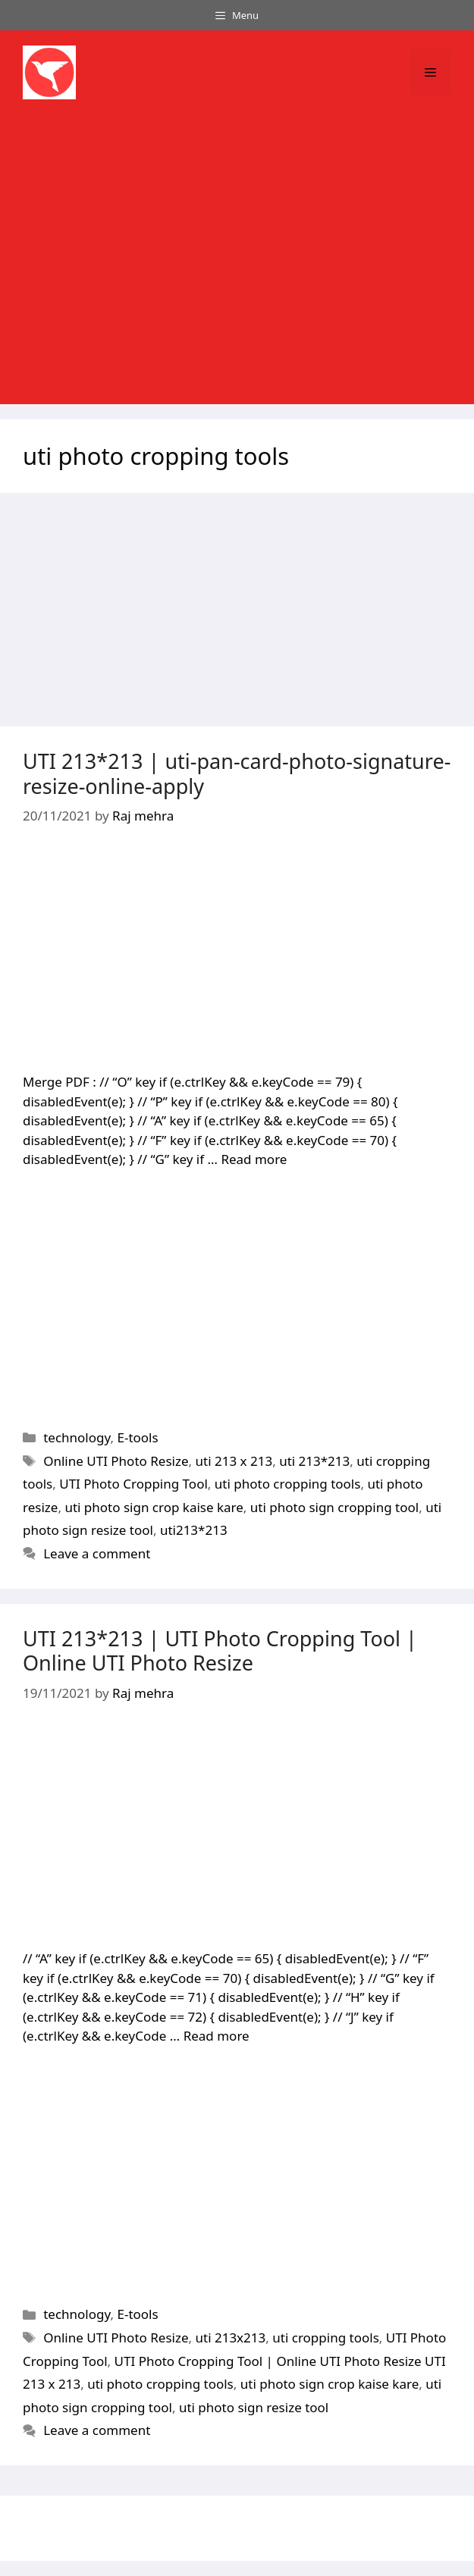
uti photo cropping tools (288, 1483)
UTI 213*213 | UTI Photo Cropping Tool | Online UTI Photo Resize (220, 1650)
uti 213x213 (231, 2337)
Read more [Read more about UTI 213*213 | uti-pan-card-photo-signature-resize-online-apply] (254, 1159)
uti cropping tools (325, 2337)
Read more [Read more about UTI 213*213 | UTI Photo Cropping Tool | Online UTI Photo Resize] (217, 2035)
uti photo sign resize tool (253, 2407)
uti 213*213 (314, 1461)
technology (76, 1437)
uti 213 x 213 (234, 1461)
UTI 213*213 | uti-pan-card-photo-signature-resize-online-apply (236, 773)
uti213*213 (194, 1530)
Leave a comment (96, 1553)
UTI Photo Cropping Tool (133, 1483)
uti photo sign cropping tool (334, 1507)
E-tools (137, 1437)
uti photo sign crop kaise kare (153, 1507)
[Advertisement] (237, 263)
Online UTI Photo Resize (115, 1461)
